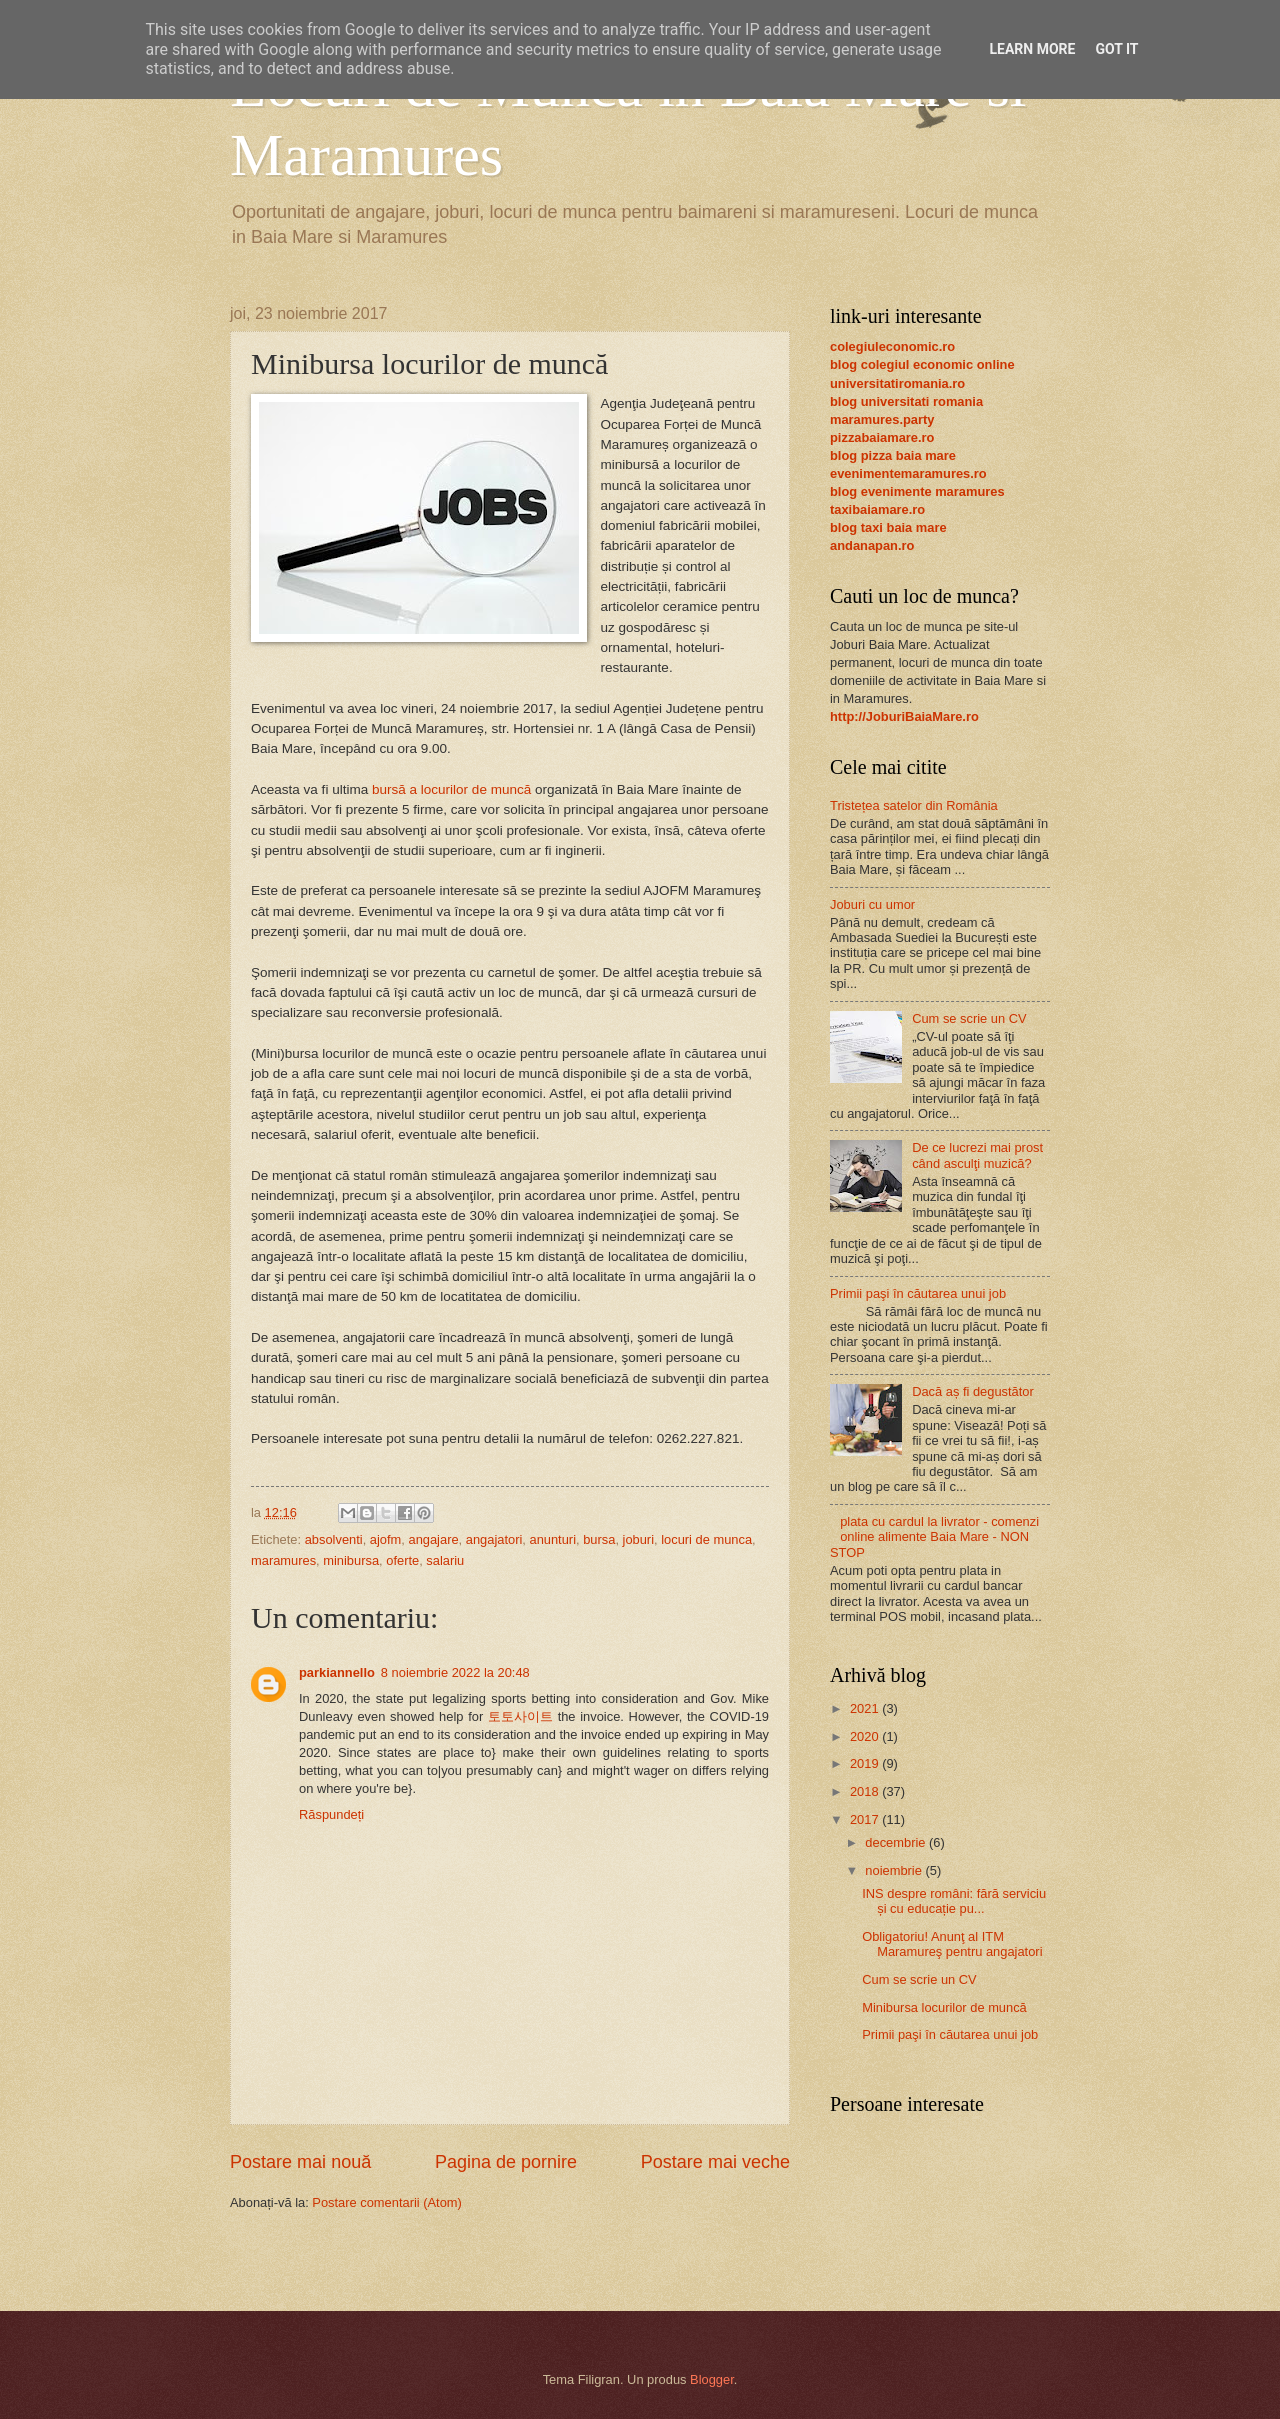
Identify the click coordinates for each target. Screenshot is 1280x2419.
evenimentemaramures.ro (908, 473)
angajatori (494, 1539)
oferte (402, 1560)
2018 (866, 1791)
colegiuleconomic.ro (892, 346)
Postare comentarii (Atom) (387, 2202)
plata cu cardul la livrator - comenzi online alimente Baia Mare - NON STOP (934, 1537)
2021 (866, 1708)
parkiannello (337, 1672)
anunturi (552, 1539)
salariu (445, 1560)
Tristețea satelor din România (914, 805)
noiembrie (895, 1870)
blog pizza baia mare (893, 455)
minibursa (351, 1560)
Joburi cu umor (872, 904)
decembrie (897, 1842)
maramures (283, 1560)
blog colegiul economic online (922, 364)
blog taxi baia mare (888, 527)
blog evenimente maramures (917, 491)
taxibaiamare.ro (877, 509)
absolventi (334, 1539)
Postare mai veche (715, 2162)
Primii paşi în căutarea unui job (918, 1293)
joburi (639, 1539)
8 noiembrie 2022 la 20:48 (455, 1672)
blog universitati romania (906, 401)
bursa (599, 1539)
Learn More (1032, 49)
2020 (866, 1736)
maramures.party (882, 419)
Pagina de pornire (506, 2162)
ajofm (385, 1539)
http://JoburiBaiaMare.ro (904, 716)
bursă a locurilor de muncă (451, 789)
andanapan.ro (872, 545)
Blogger (712, 2379)
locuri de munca (706, 1539)
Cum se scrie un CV (969, 1018)
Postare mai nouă (300, 2162)
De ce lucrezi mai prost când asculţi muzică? (977, 1155)
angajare (433, 1539)
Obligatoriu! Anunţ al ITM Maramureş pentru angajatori (952, 1944)
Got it (1116, 49)
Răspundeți (331, 1814)
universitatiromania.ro (897, 383)
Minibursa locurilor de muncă (944, 2007)
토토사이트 (520, 1716)
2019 (866, 1763)
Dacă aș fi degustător (973, 1391)
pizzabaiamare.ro (882, 437)
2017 (866, 1819)
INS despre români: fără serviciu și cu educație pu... (954, 1901)
